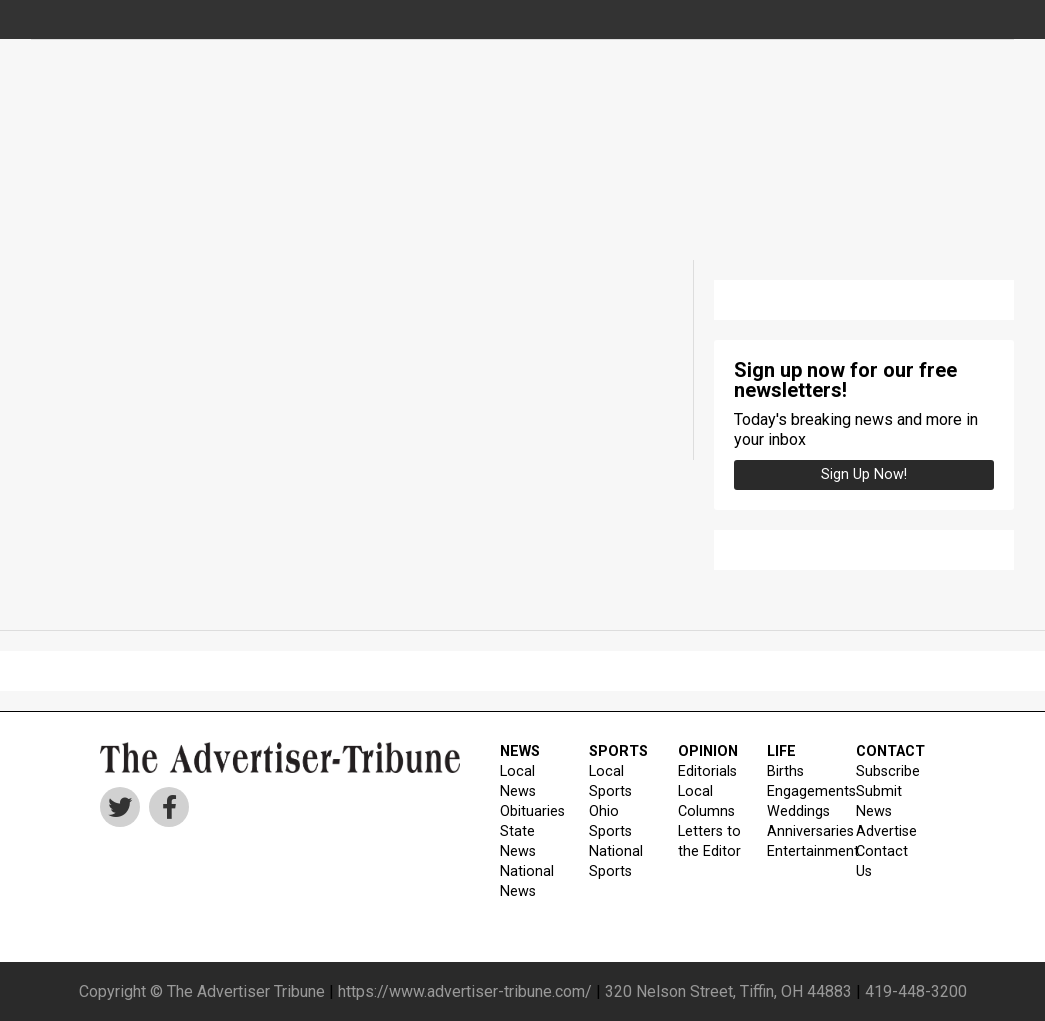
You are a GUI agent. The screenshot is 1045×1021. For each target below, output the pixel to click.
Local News (518, 781)
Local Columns (706, 801)
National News (527, 881)
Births (785, 771)
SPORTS (618, 751)
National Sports (616, 861)
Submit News (879, 801)
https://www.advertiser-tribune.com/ (465, 991)
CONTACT (888, 751)
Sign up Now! (864, 474)
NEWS (520, 751)
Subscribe (888, 771)
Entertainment (799, 851)
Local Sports (610, 781)
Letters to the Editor (709, 841)
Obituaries (532, 811)
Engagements (799, 791)
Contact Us (882, 861)
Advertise (886, 831)
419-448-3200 (916, 991)
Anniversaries (799, 831)
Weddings (798, 811)
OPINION (708, 751)
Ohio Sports (610, 821)
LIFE (781, 751)
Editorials (707, 771)
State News (518, 841)
